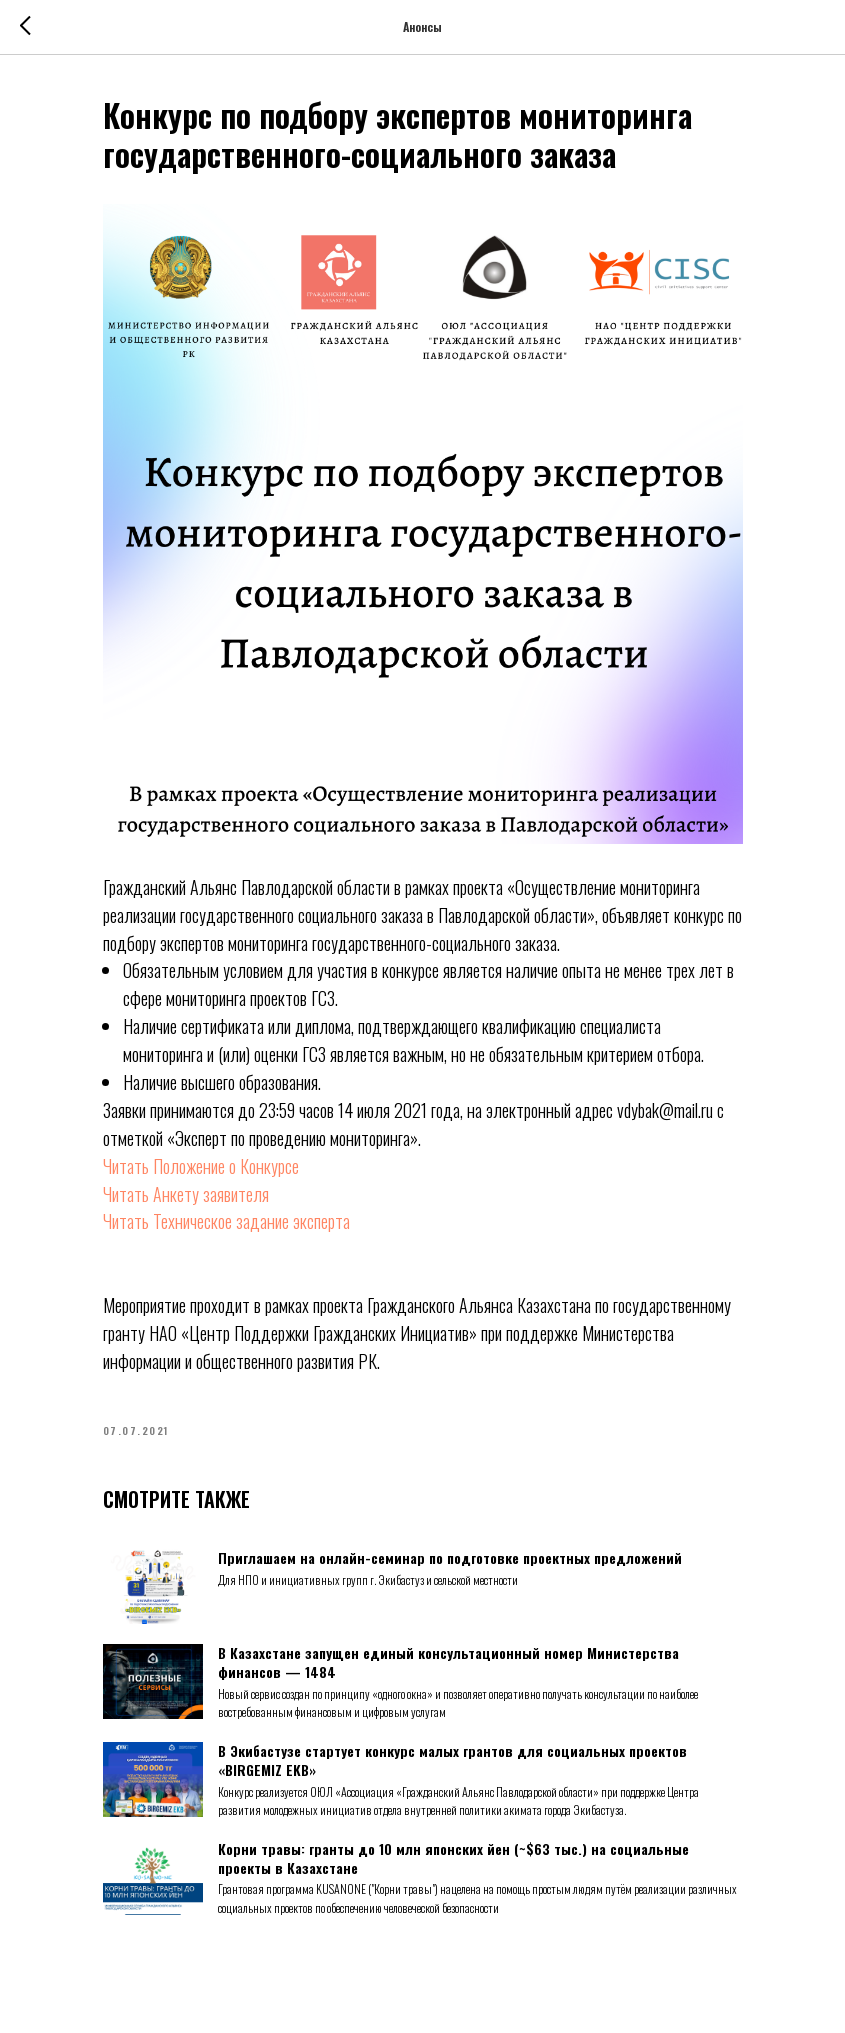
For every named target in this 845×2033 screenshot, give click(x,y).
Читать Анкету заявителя (186, 1194)
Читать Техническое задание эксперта (226, 1221)
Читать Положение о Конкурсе (201, 1166)
